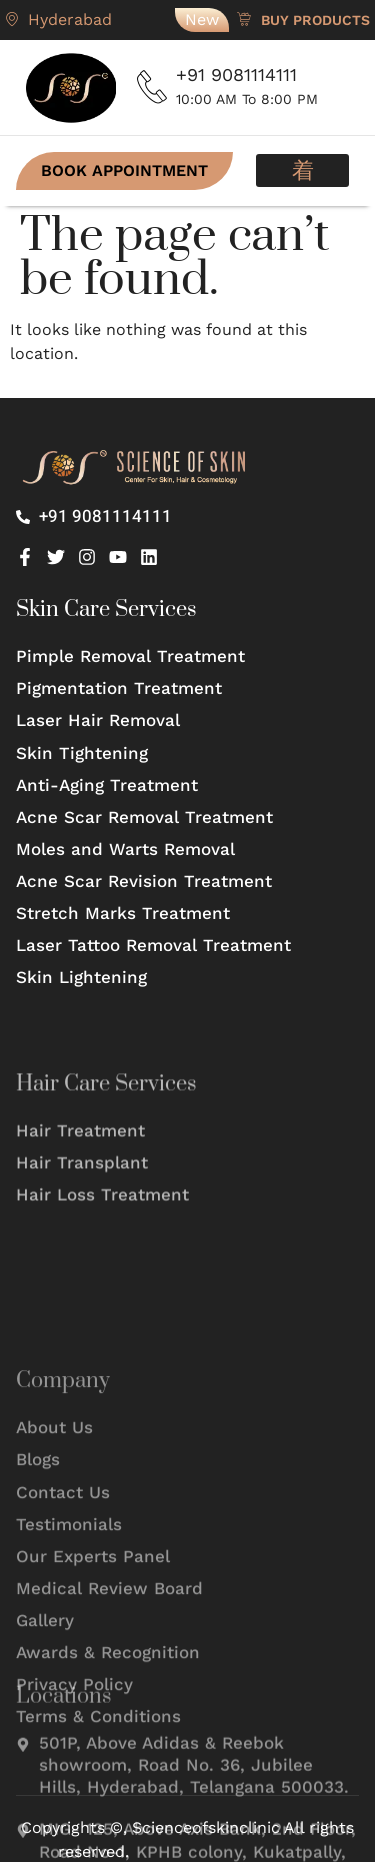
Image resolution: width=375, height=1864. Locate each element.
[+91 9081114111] (152, 87)
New (202, 19)
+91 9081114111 (236, 74)
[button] (302, 170)
